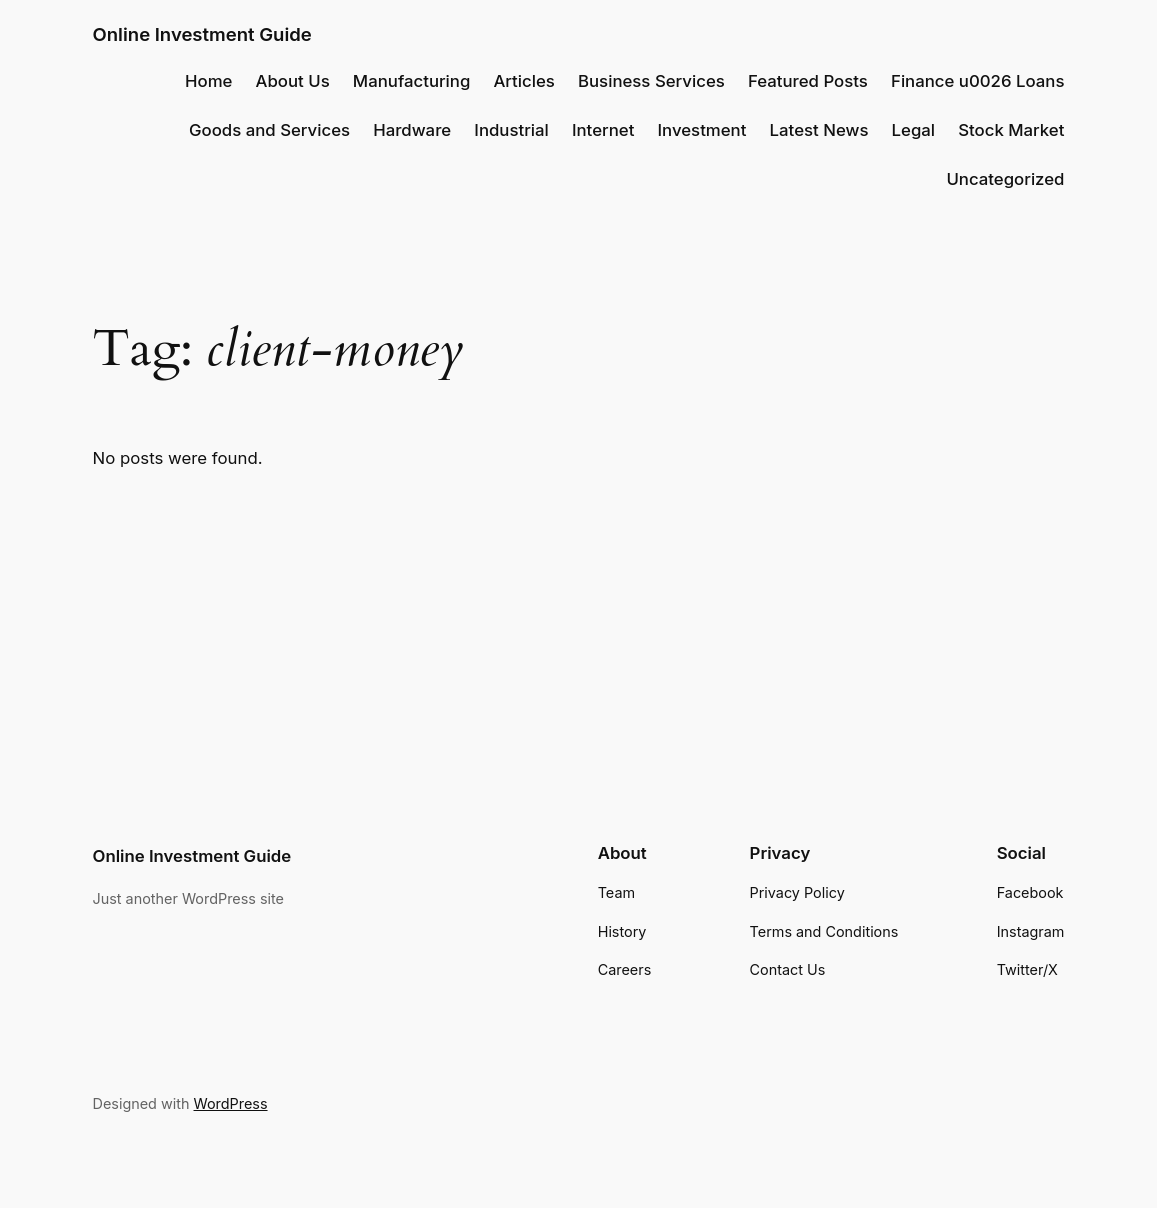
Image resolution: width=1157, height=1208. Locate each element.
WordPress (231, 1103)
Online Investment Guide (202, 34)
